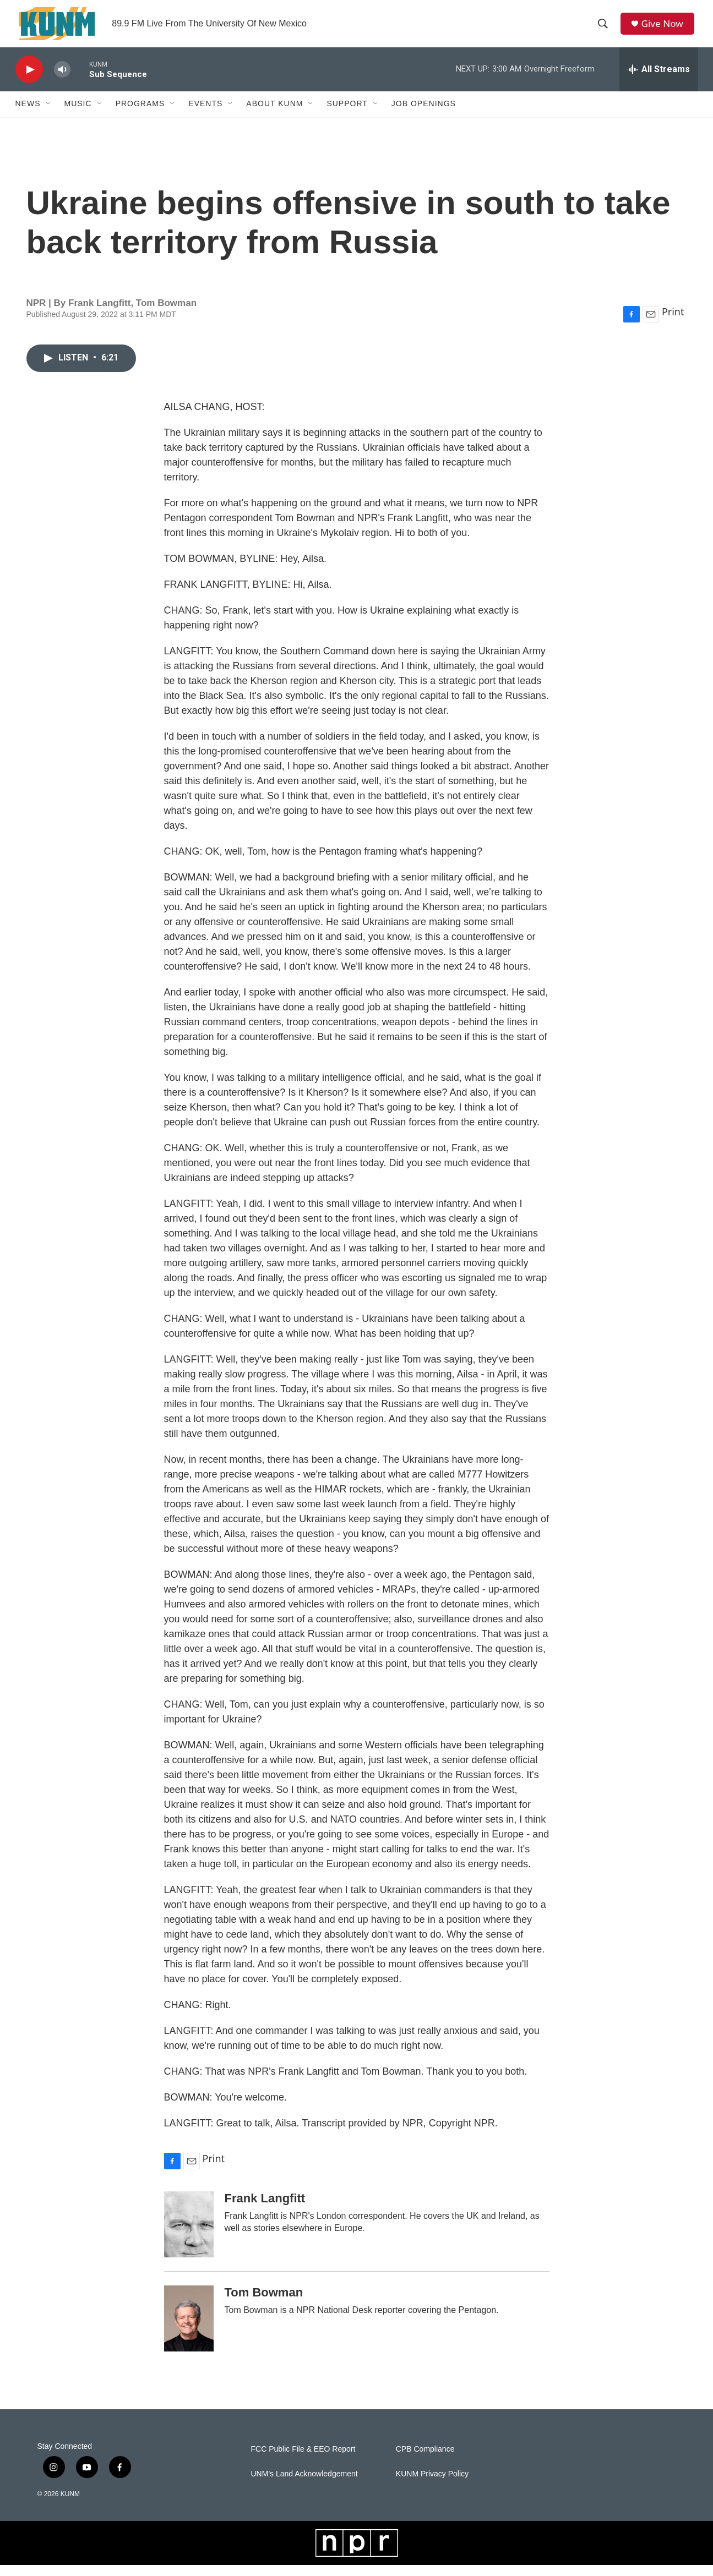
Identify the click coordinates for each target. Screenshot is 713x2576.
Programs (140, 114)
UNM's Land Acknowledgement (304, 2484)
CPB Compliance (425, 2459)
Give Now (665, 29)
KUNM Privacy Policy (432, 2484)
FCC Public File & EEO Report (303, 2459)
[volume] (62, 80)
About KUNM (274, 114)
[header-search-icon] (604, 29)
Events (205, 114)
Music (78, 114)
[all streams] (658, 80)
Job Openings (423, 114)
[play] (29, 80)
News (28, 114)
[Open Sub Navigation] (49, 114)
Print (673, 322)
